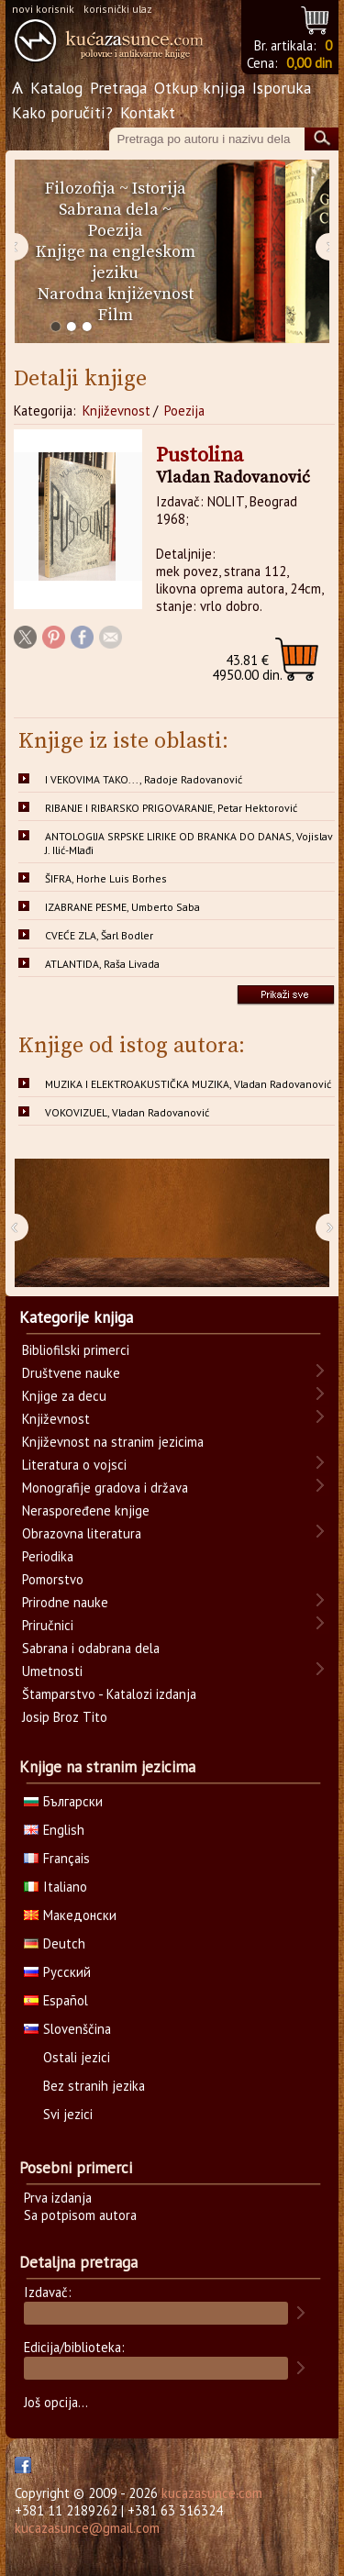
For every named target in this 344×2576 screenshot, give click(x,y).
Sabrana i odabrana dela (91, 1648)
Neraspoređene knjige (86, 1510)
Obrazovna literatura (81, 1533)
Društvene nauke (71, 1373)
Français (57, 1858)
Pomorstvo (52, 1579)
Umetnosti (52, 1671)
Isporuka (281, 87)
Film (115, 315)
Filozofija (80, 188)
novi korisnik (43, 9)
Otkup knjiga (199, 87)
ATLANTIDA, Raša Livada (102, 964)
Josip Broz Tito (64, 1717)
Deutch (54, 1943)
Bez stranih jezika (94, 2085)
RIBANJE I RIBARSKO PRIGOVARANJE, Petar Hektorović (171, 808)
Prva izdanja (58, 2197)
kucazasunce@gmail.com (87, 2528)
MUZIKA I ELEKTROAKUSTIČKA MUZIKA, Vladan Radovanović (188, 1084)
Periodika (47, 1556)
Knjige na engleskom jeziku (115, 262)
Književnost (116, 410)
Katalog (56, 87)
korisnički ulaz (117, 9)
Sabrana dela (109, 209)
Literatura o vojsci (74, 1464)
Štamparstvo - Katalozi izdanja (109, 1694)
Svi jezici (68, 2114)
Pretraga (118, 87)
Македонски (70, 1915)
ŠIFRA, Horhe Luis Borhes (106, 878)
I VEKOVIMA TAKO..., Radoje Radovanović (143, 779)
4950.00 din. (247, 667)
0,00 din (309, 63)
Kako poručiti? (62, 112)
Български (63, 1801)
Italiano (55, 1886)
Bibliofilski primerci (75, 1350)
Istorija (159, 188)
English (54, 1829)
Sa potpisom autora (80, 2215)
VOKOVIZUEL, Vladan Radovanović (127, 1112)
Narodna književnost (116, 294)
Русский (57, 1972)
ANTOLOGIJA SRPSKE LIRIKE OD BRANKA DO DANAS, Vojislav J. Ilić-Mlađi (189, 843)
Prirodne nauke (65, 1602)
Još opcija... (56, 2402)
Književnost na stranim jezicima (113, 1441)
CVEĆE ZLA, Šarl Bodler (99, 935)
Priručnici (47, 1625)
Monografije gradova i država (105, 1487)
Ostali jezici (76, 2057)
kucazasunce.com (211, 2493)
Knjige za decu (64, 1396)
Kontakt (147, 112)
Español (56, 2000)
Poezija (115, 230)
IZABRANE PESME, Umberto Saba (122, 907)
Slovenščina (67, 2028)
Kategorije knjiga (76, 1317)
